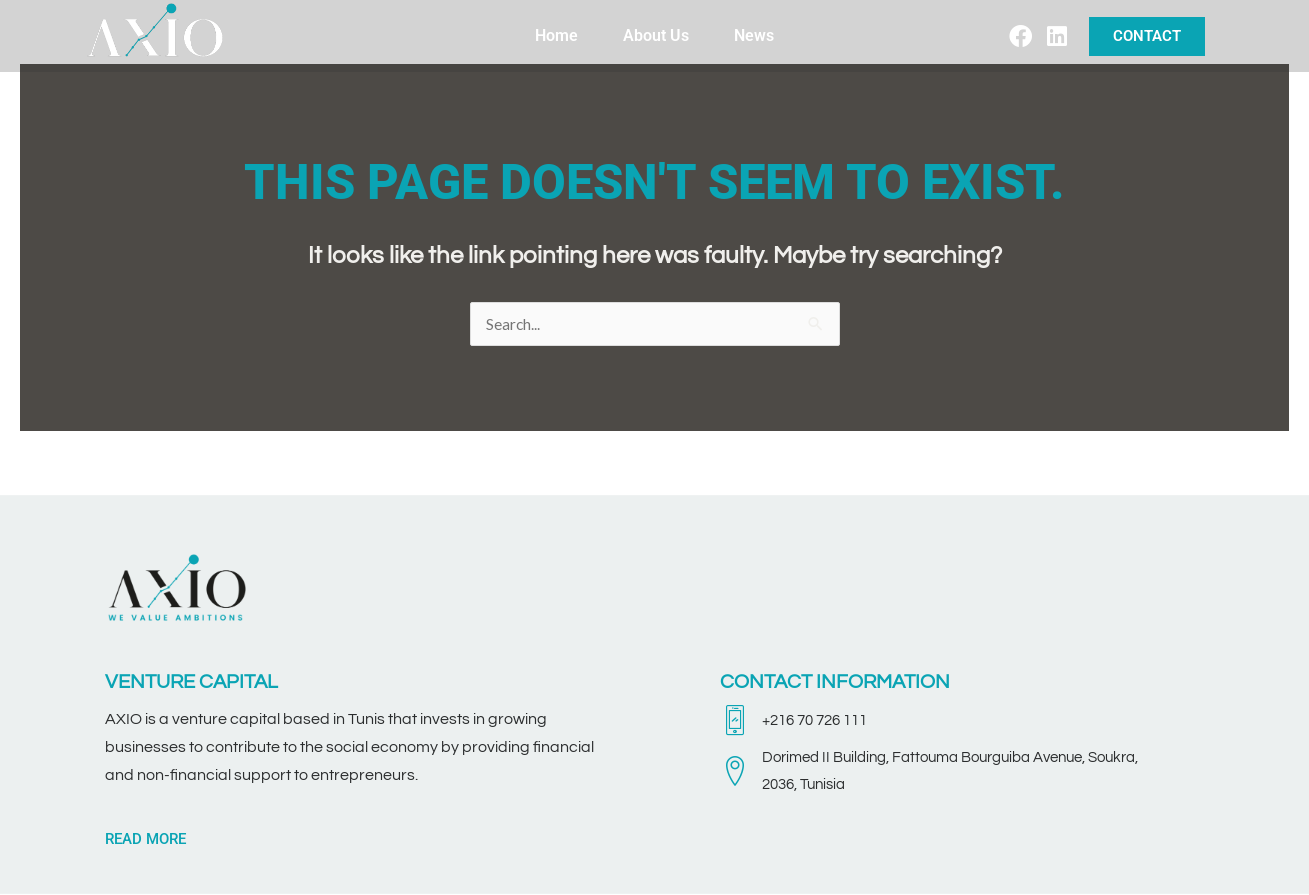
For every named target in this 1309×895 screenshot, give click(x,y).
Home (556, 35)
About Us (656, 35)
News (754, 35)
